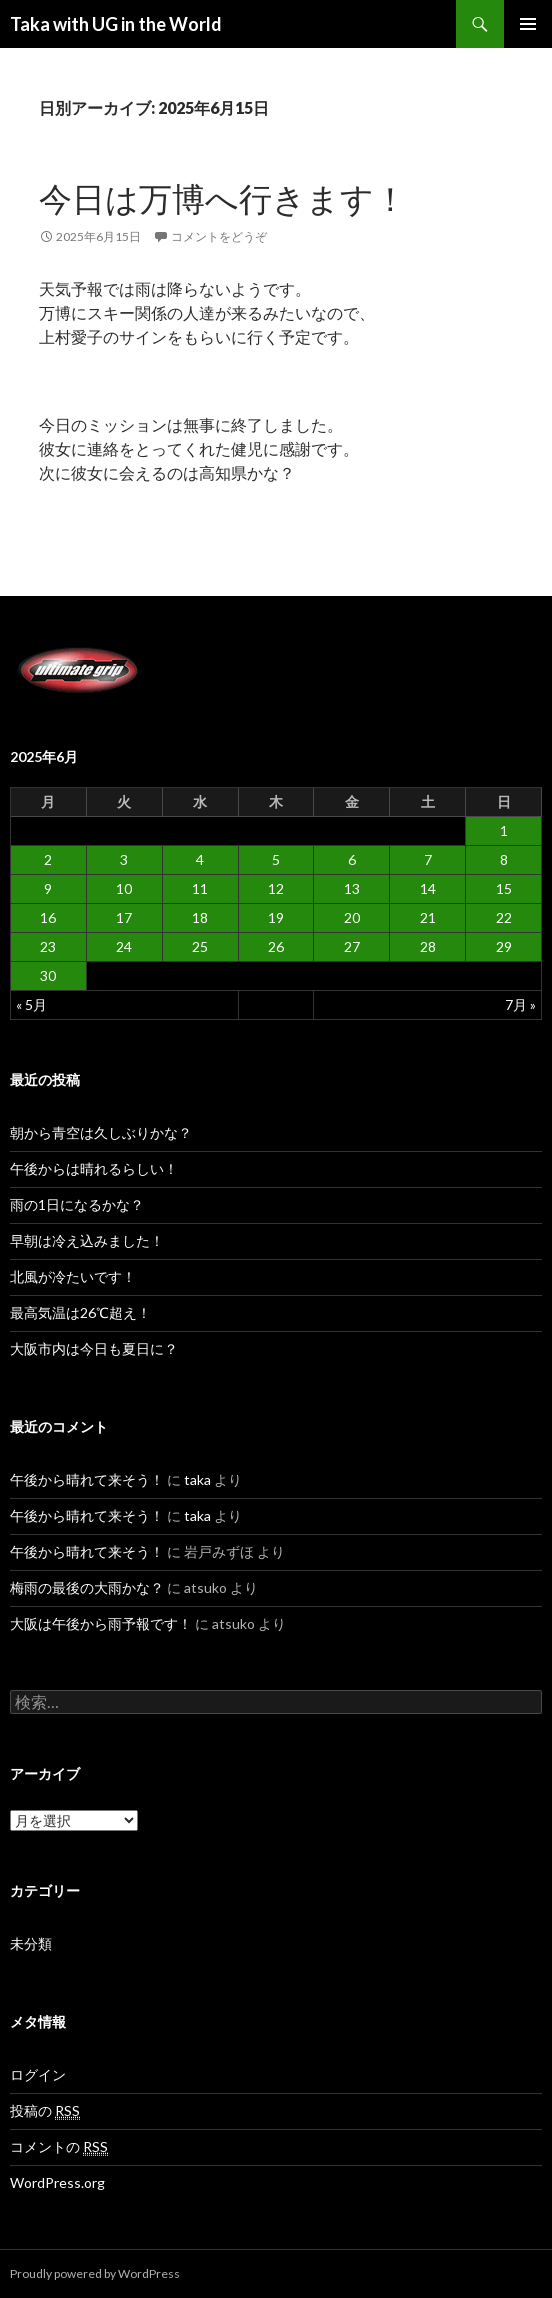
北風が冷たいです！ (73, 1276)
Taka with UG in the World (116, 24)
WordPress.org (57, 2182)
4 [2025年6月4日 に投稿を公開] (200, 859)
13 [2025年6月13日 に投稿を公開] (352, 888)
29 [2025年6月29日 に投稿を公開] (504, 946)
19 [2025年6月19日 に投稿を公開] (276, 917)
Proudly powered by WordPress (95, 2273)
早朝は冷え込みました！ (87, 1240)
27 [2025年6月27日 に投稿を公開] (352, 946)
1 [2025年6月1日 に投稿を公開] (504, 830)
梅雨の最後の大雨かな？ (87, 1587)
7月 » (520, 1004)
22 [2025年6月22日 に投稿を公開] (504, 917)
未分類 (31, 1943)
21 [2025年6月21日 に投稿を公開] (428, 917)
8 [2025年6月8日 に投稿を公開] (504, 859)
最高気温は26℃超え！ (80, 1312)
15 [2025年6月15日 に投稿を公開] (504, 888)
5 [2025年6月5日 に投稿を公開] (276, 859)
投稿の (45, 2111)
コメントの (59, 2147)
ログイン (38, 2074)
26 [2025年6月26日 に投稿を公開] (276, 946)
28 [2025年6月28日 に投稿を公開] (428, 946)
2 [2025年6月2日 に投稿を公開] (48, 859)
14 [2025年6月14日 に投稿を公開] (428, 888)
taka (197, 1479)
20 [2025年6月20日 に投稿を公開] (352, 917)
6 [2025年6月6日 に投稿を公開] (352, 859)
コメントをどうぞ (219, 236)
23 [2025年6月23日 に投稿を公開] (48, 946)
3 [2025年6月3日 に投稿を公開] (124, 859)
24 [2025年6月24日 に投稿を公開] (124, 946)
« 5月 (31, 1004)
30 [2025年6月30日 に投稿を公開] (48, 975)
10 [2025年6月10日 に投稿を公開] (124, 888)
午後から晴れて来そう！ (87, 1479)
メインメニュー (528, 24)
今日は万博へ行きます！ (223, 198)
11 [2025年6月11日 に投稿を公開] (200, 888)
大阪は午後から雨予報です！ (101, 1623)
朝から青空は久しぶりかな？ (101, 1132)
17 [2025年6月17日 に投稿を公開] (124, 917)
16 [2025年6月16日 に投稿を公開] (48, 917)
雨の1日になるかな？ (77, 1204)
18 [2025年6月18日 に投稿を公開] (200, 917)
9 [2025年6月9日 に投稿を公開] (48, 888)
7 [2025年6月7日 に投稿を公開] (428, 859)
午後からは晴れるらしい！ (94, 1168)
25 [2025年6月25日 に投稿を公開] (200, 946)
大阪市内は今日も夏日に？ (94, 1348)
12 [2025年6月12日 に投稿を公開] (276, 888)
